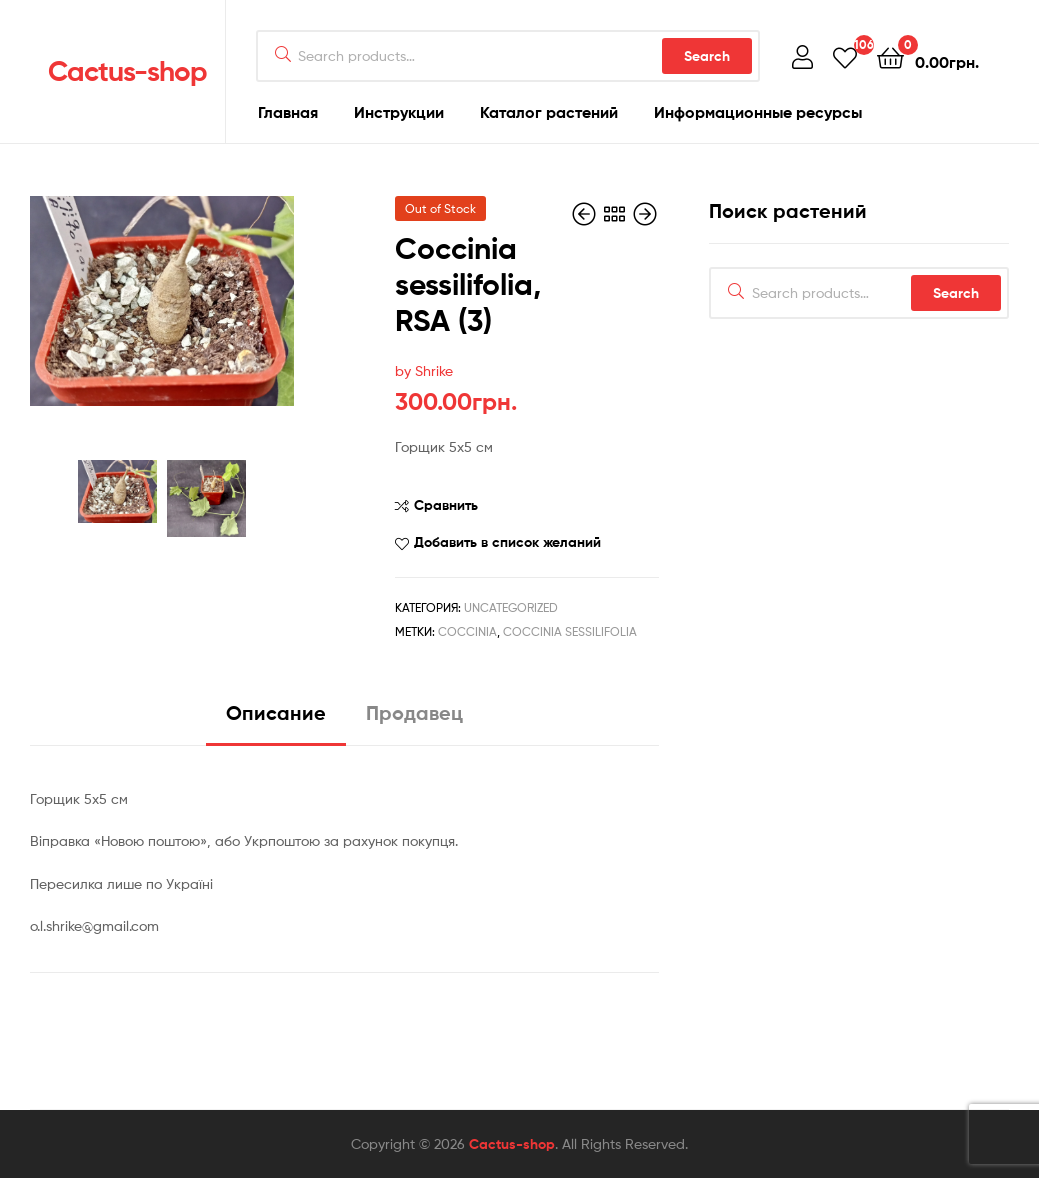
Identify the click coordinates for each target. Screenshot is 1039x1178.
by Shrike (424, 370)
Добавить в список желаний (507, 542)
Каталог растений (549, 112)
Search (707, 56)
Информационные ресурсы (758, 112)
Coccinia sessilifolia (570, 631)
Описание (276, 712)
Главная (288, 112)
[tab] (276, 720)
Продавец (414, 712)
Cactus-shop (127, 71)
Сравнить (446, 505)
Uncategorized (511, 607)
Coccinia (467, 631)
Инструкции (399, 112)
